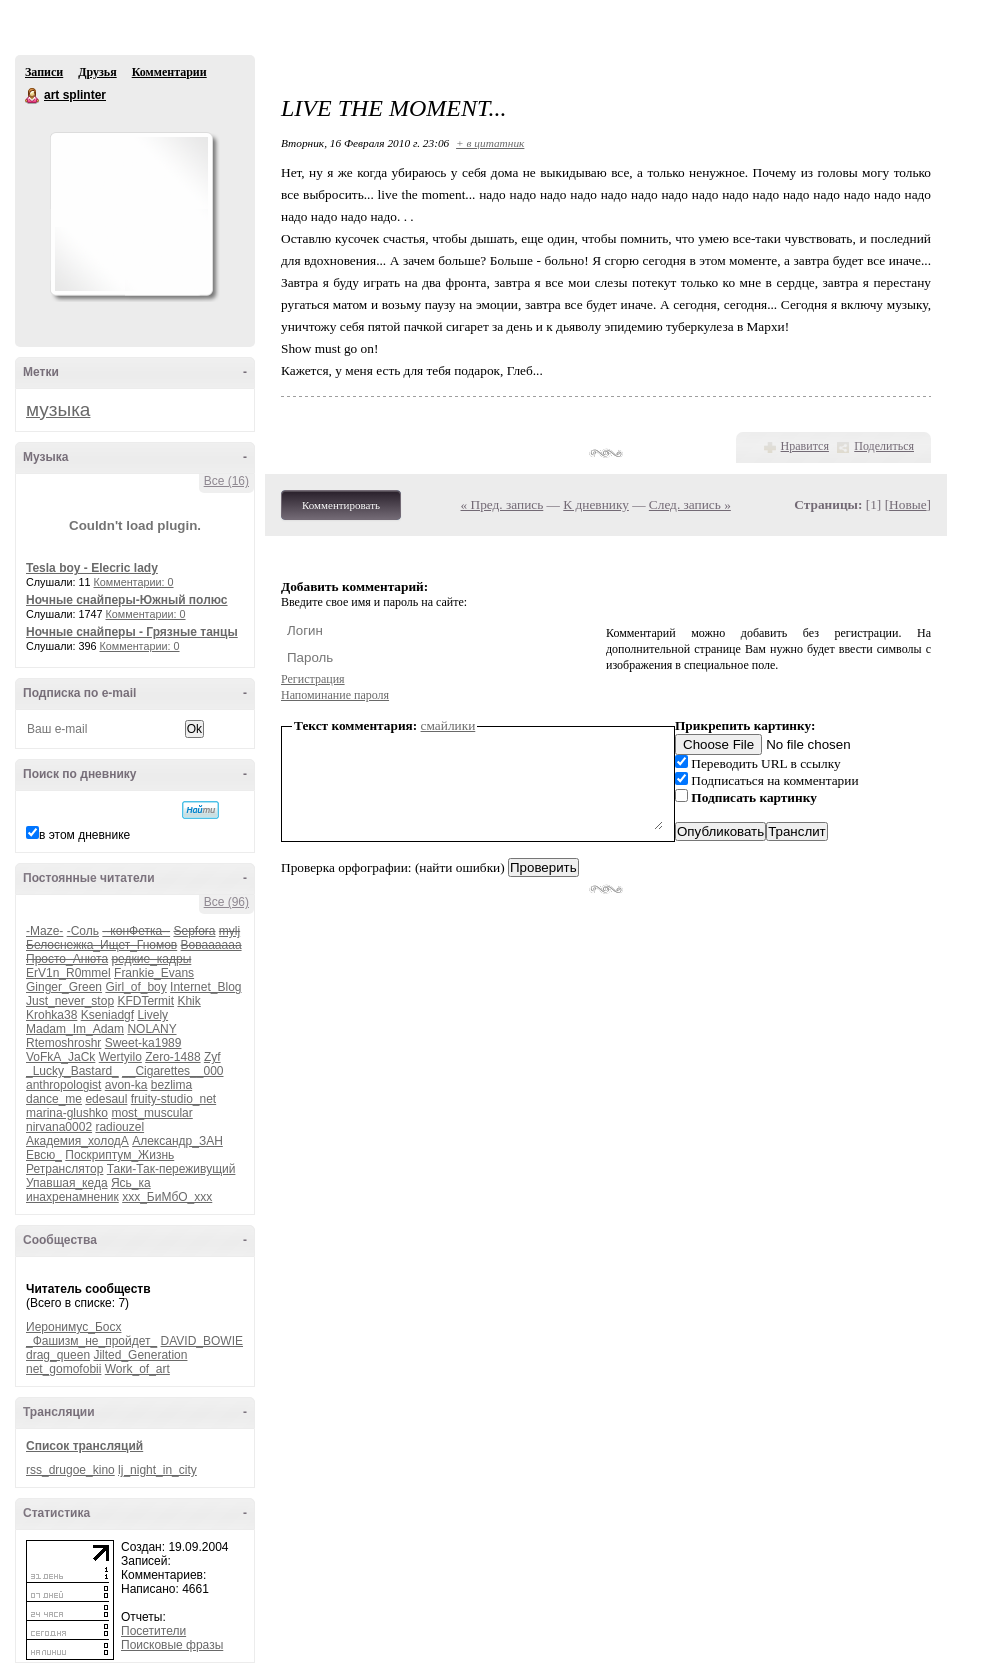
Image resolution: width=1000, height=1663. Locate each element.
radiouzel (119, 1127)
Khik (188, 1001)
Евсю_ (44, 1155)
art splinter (33, 96)
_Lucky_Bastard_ (72, 1071)
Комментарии (169, 72)
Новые (907, 504)
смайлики (448, 725)
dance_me (54, 1099)
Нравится (805, 446)
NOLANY (151, 1029)
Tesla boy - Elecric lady (92, 568)
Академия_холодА (77, 1141)
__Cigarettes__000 (172, 1071)
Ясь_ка (131, 1183)
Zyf (212, 1057)
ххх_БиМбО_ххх (167, 1197)
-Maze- (44, 931)
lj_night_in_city (157, 1470)
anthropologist (63, 1085)
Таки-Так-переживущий (171, 1169)
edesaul (106, 1099)
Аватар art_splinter (131, 214)
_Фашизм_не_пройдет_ (91, 1341)
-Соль (83, 931)
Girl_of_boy (135, 987)
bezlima (171, 1085)
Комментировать (341, 505)
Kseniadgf (107, 1015)
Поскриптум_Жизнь (119, 1155)
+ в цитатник (490, 143)
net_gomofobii (63, 1369)
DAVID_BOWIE (202, 1341)
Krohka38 (51, 1015)
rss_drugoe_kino (70, 1470)
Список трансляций (84, 1446)
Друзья (97, 72)
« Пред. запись (502, 504)
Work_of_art (137, 1369)
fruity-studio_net (173, 1099)
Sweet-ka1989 (143, 1043)
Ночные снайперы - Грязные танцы (132, 632)
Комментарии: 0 (134, 582)
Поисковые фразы (172, 1645)
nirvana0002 (59, 1127)
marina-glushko (67, 1113)
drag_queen (58, 1355)
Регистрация (313, 679)
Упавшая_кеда (67, 1183)
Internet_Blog (205, 987)
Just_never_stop (70, 1001)
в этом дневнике (84, 835)
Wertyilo (120, 1057)
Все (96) (226, 902)
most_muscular (151, 1113)
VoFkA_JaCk (60, 1057)
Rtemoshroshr (63, 1043)
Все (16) (226, 481)
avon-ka (126, 1085)
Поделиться (884, 446)
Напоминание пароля (335, 695)
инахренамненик (72, 1197)
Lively (152, 1015)
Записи (44, 72)
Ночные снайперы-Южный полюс (127, 600)
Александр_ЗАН (177, 1141)
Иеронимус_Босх (73, 1327)
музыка (58, 409)
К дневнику (596, 504)
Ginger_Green (64, 987)
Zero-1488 (172, 1057)
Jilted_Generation (140, 1355)
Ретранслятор (64, 1169)
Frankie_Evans (154, 973)
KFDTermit (145, 1001)
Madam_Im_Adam (75, 1029)
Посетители (153, 1631)
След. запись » (690, 504)
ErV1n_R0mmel (68, 973)
